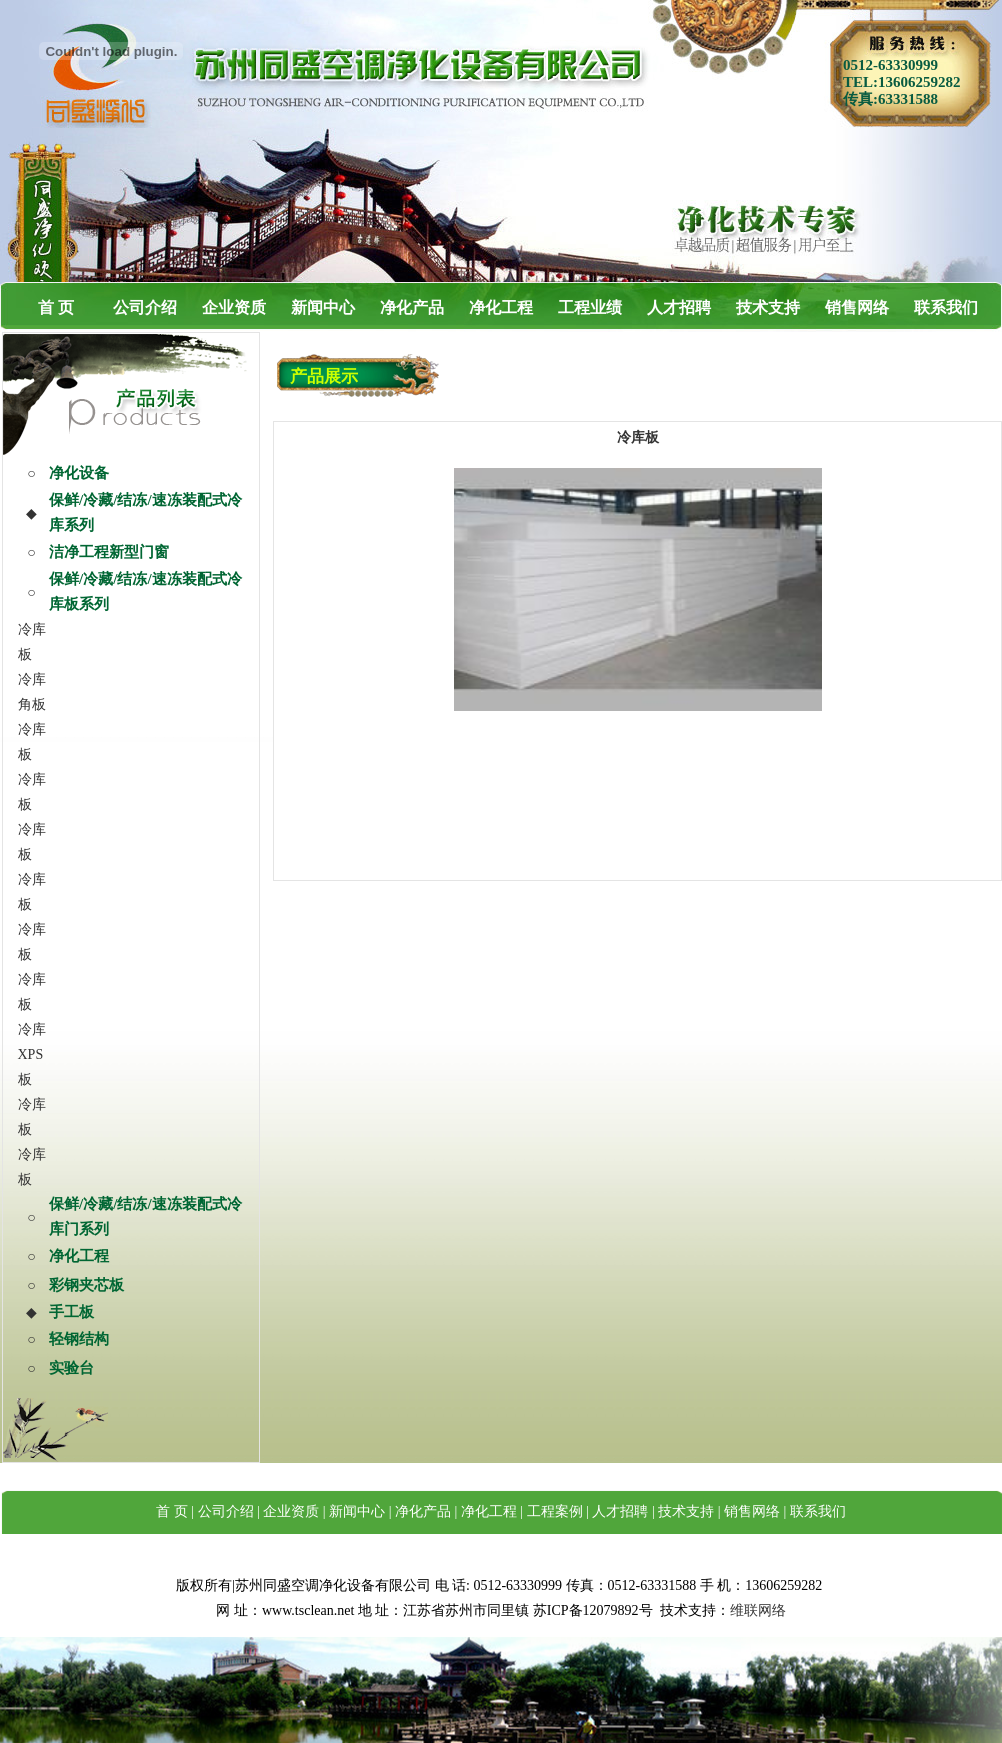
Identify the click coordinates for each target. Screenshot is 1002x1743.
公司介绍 (145, 307)
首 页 (56, 307)
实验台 (71, 1368)
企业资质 (234, 307)
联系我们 (946, 307)
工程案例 (555, 1511)
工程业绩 (590, 307)
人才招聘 (679, 307)
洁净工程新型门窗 (109, 552)
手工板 (71, 1312)
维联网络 (758, 1610)
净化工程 (501, 307)
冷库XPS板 (32, 1054)
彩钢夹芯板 (86, 1285)
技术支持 (768, 307)
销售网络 (857, 307)
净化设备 (79, 473)
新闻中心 (323, 307)
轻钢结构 (79, 1339)
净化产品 (412, 307)
